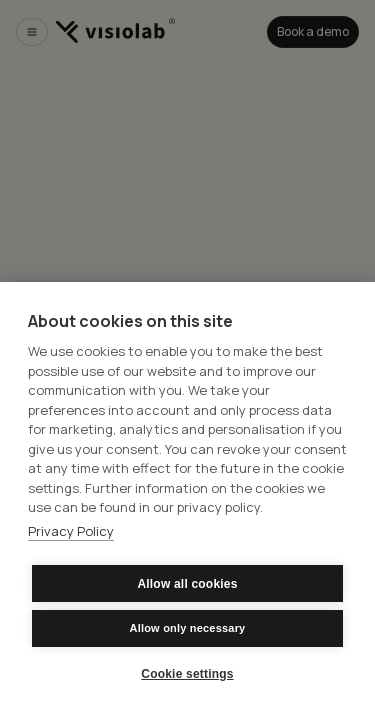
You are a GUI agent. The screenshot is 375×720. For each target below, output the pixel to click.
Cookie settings (187, 674)
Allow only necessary (188, 628)
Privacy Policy (71, 531)
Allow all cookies (187, 584)
